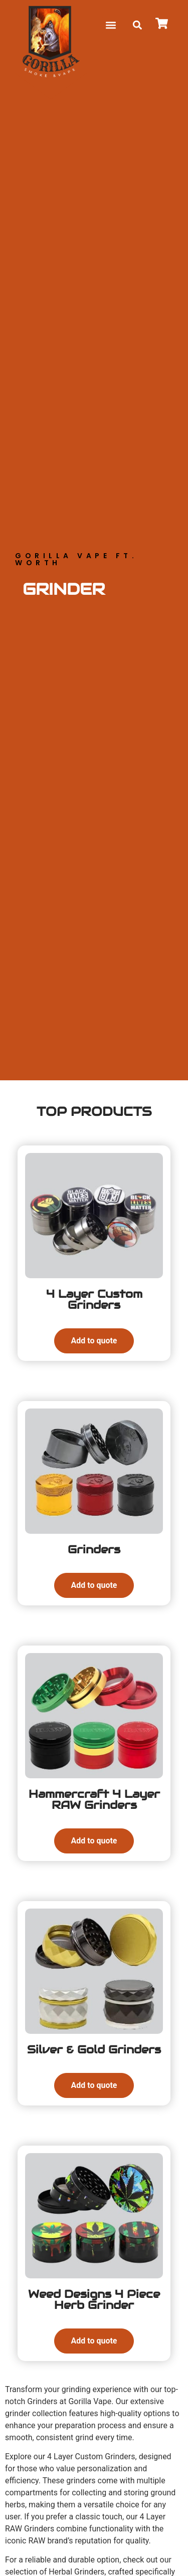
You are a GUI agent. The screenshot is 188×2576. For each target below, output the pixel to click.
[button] (110, 25)
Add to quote (94, 1340)
